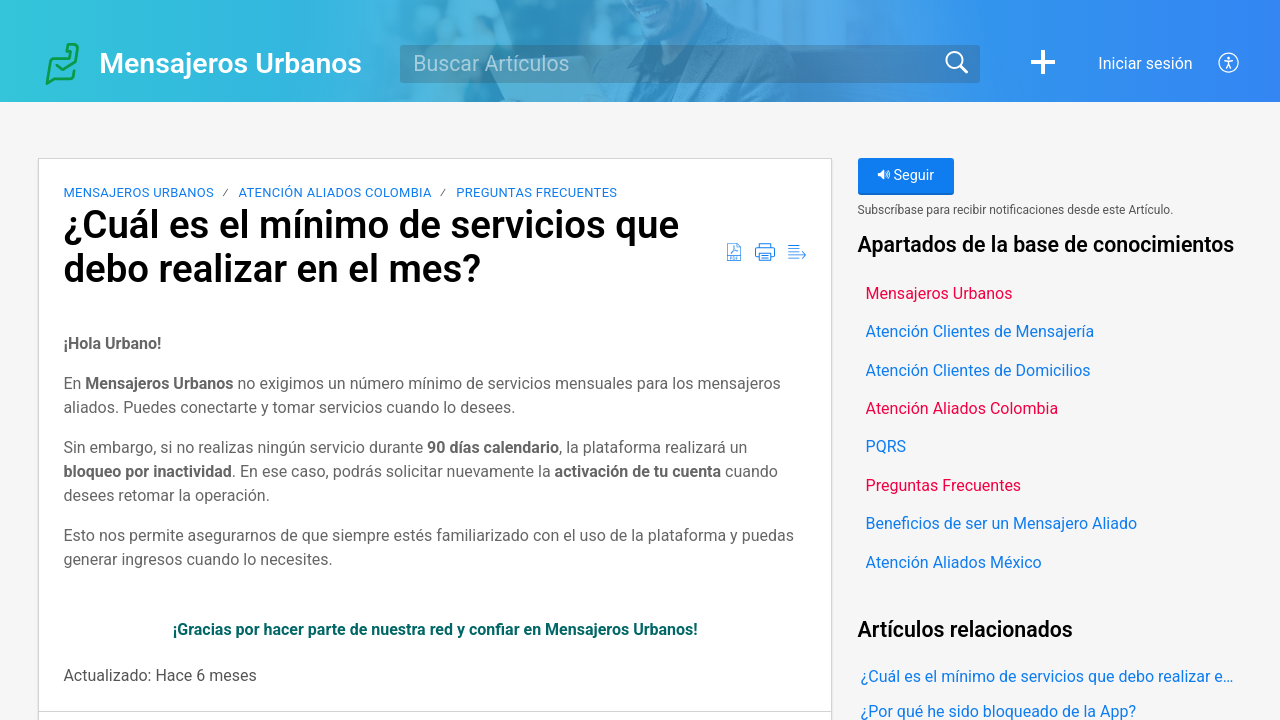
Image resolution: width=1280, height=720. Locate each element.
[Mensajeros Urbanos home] (62, 64)
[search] (690, 64)
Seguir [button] (905, 175)
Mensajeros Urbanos (138, 192)
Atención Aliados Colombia (335, 192)
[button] (1043, 64)
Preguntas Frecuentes (536, 192)
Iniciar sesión (1145, 63)
